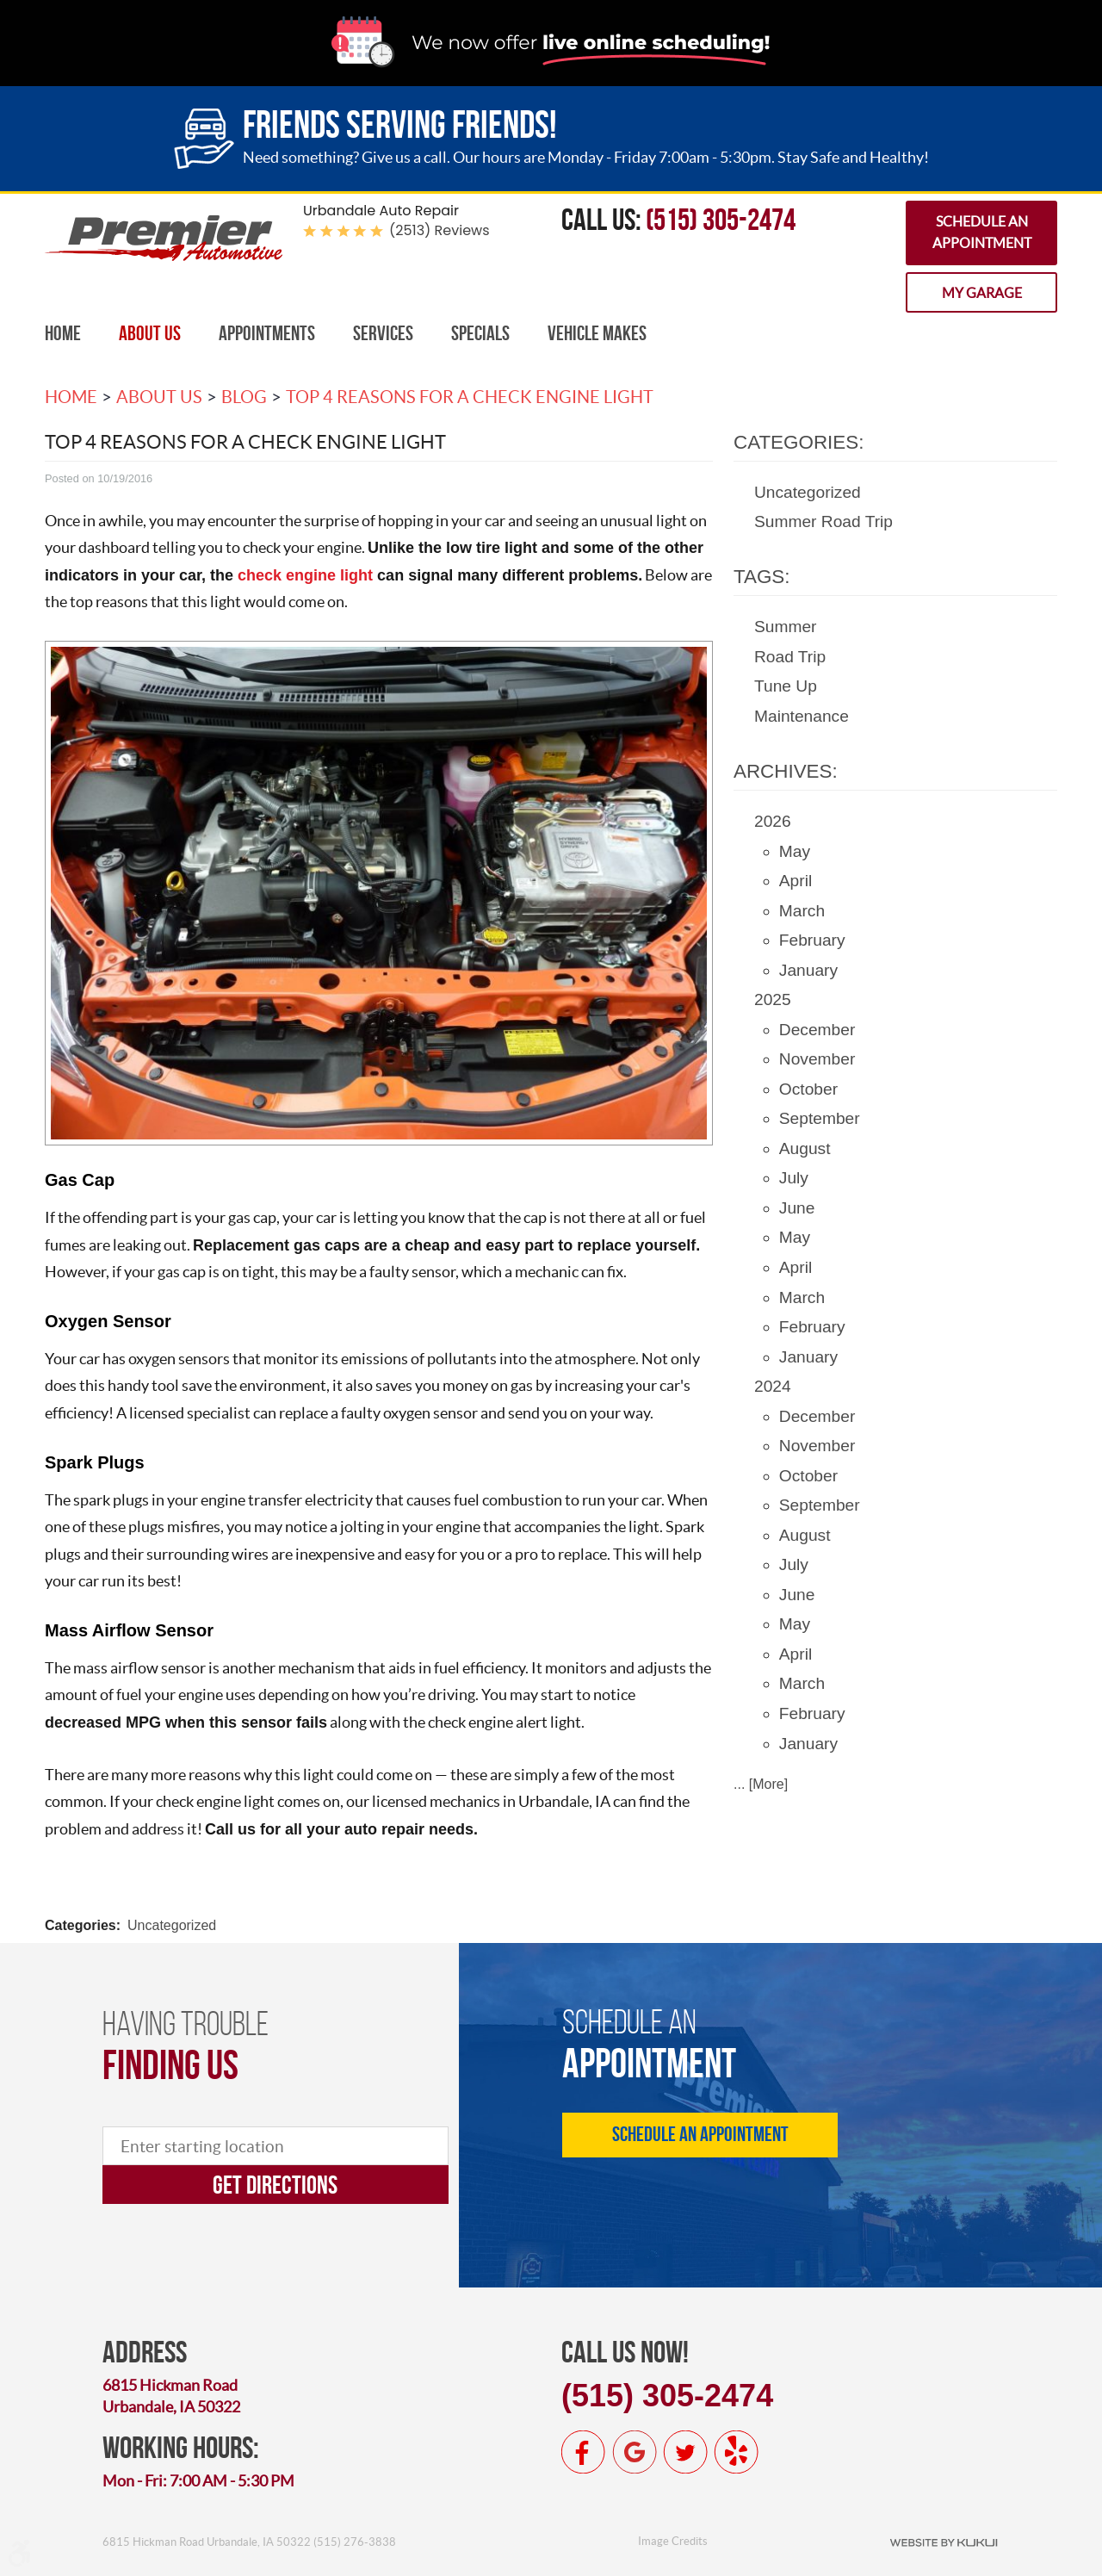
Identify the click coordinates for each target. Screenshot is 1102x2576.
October (808, 1089)
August (805, 1148)
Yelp (736, 2452)
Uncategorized (171, 1925)
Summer (785, 627)
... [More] (761, 1784)
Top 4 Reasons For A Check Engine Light (469, 397)
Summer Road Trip (823, 521)
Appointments (267, 333)
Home (63, 333)
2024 (772, 1386)
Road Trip (790, 657)
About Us (150, 333)
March (802, 911)
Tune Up (785, 686)
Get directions (275, 2184)
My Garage (982, 293)
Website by (944, 2541)
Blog (244, 397)
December (817, 1030)
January (808, 970)
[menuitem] (63, 334)
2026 (772, 821)
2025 (772, 999)
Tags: (762, 576)
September (819, 1118)
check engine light (305, 575)
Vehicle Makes (597, 333)
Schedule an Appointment (981, 232)
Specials (480, 333)
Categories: (799, 442)
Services (383, 333)
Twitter (685, 2452)
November (817, 1059)
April (795, 881)
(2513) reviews (439, 230)
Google (634, 2452)
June (797, 1208)
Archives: (786, 771)
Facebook (583, 2452)
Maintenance (801, 716)
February (812, 940)
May (794, 851)
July (793, 1178)
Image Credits (673, 2541)
